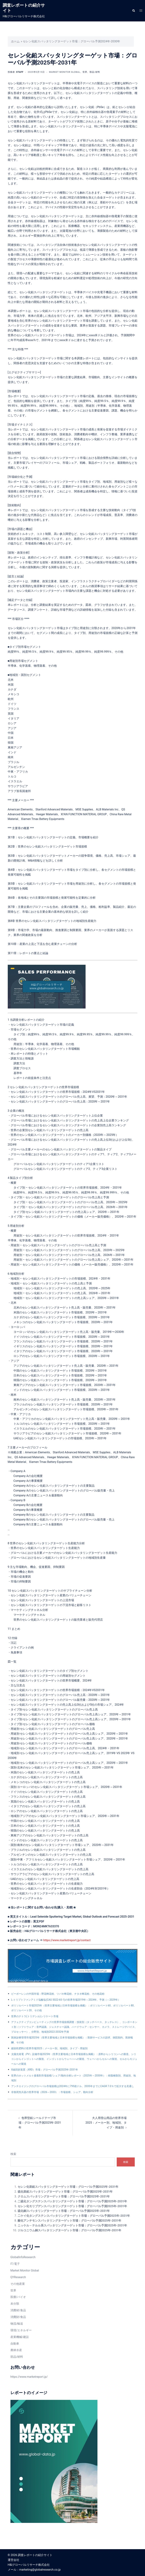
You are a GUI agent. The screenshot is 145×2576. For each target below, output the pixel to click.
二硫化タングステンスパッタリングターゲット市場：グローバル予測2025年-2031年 (72, 2201)
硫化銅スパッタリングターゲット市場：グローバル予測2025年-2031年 (64, 2211)
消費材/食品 (18, 2310)
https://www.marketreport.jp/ (29, 2376)
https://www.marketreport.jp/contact (67, 1940)
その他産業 (17, 2284)
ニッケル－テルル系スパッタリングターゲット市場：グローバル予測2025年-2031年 (72, 2225)
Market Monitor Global (64, 72)
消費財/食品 (18, 2317)
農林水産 (16, 2350)
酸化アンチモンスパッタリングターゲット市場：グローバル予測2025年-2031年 (69, 2220)
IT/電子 (15, 2264)
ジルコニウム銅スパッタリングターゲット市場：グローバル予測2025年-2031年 (69, 2230)
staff (19, 72)
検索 (13, 2154)
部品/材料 (95, 72)
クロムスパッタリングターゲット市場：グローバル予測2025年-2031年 (64, 2196)
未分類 (14, 2303)
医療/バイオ (18, 2297)
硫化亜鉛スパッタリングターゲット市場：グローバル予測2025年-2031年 (65, 2191)
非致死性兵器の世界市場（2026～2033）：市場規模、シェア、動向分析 (52, 2092)
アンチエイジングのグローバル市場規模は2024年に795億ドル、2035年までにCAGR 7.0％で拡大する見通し (72, 2086)
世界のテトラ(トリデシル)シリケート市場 (34, 2016)
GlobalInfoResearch (23, 2257)
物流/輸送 (16, 2323)
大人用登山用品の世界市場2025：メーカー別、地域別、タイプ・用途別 (106, 2122)
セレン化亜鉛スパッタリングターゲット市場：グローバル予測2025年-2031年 (68, 2186)
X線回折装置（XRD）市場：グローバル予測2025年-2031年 (44, 2069)
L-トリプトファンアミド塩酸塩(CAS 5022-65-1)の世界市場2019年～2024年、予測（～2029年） (65, 1999)
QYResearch (18, 2277)
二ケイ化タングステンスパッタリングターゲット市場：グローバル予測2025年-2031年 (74, 2215)
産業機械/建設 (19, 2337)
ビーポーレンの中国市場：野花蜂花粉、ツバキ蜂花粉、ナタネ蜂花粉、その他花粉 (57, 1993)
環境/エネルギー (21, 2330)
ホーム (15, 41)
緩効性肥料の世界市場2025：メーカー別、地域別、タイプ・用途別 (49, 2048)
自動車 (14, 2343)
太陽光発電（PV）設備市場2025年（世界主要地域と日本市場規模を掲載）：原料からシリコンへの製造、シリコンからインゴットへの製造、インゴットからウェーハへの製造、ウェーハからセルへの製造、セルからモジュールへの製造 (74, 2059)
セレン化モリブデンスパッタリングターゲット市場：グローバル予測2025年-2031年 (72, 2206)
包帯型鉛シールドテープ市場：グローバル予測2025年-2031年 (40, 2122)
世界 (84, 72)
